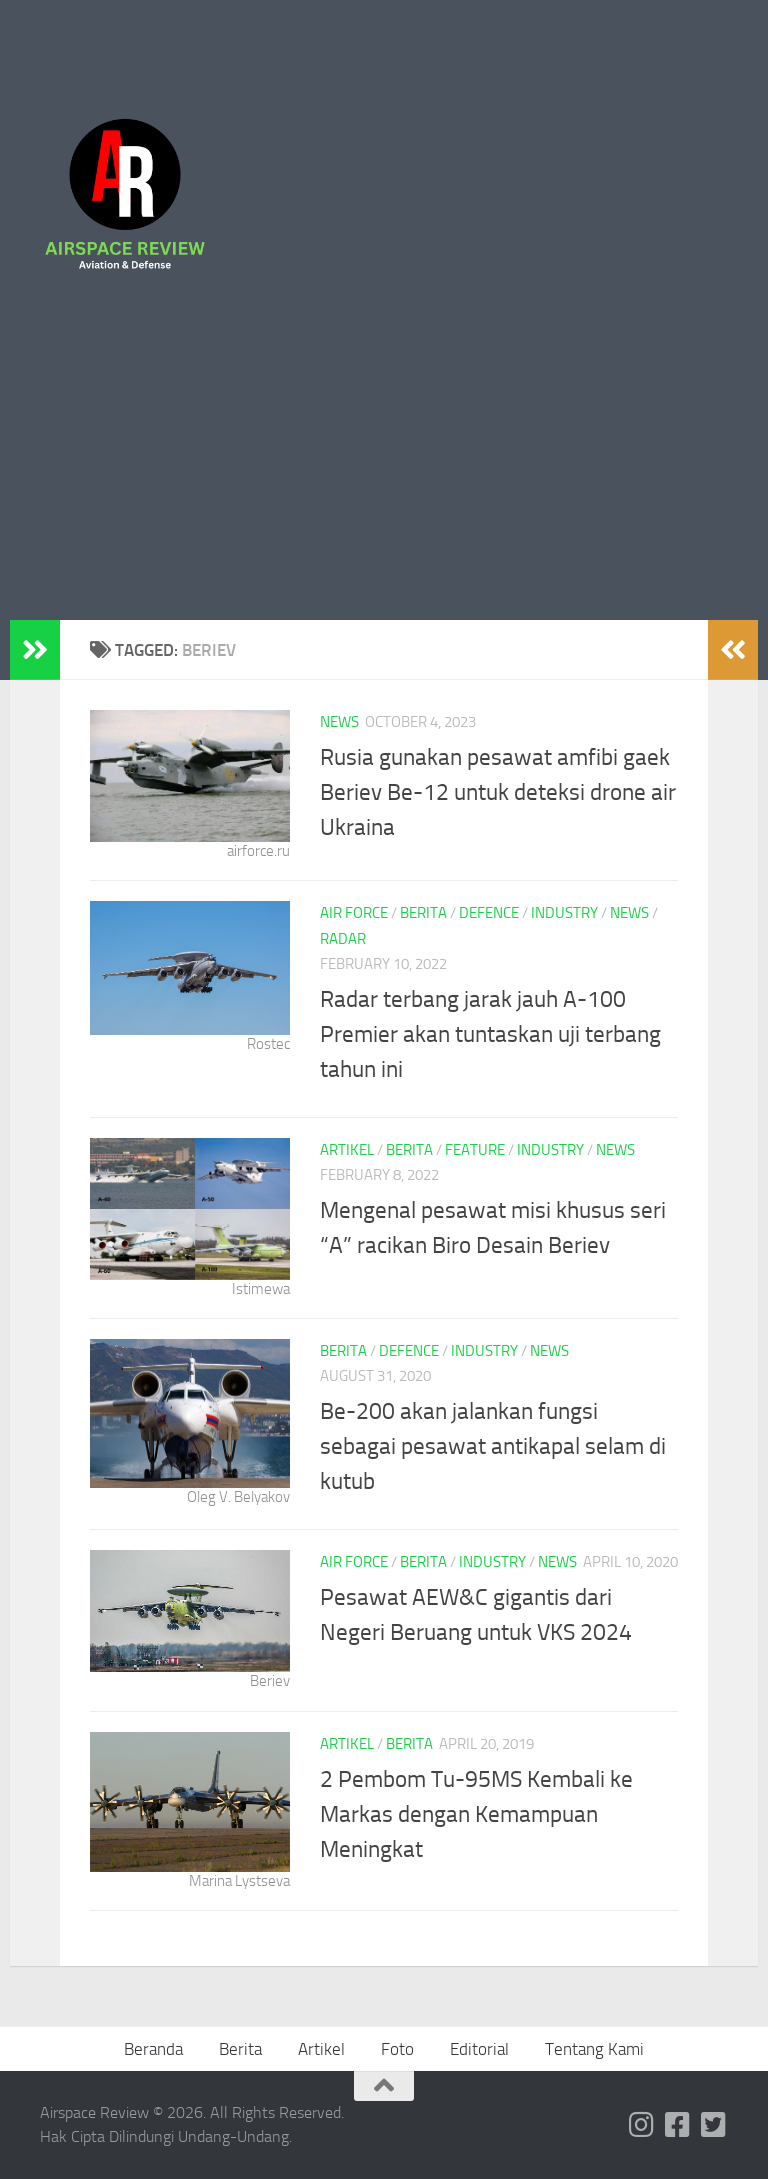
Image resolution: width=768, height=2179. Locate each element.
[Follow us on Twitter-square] (714, 2125)
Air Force (354, 913)
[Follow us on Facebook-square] (678, 2125)
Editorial (479, 2049)
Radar (343, 939)
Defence (489, 913)
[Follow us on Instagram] (642, 2125)
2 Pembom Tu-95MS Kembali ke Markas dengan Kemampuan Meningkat (476, 1814)
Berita (423, 913)
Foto (397, 2049)
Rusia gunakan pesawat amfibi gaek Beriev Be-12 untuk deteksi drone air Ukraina (498, 792)
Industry (564, 913)
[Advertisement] (384, 470)
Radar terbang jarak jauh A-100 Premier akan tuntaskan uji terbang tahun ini (490, 1034)
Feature (475, 1150)
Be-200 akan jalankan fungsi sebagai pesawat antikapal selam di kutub (493, 1446)
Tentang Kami (594, 2049)
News (339, 722)
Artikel (347, 1150)
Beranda (153, 2049)
